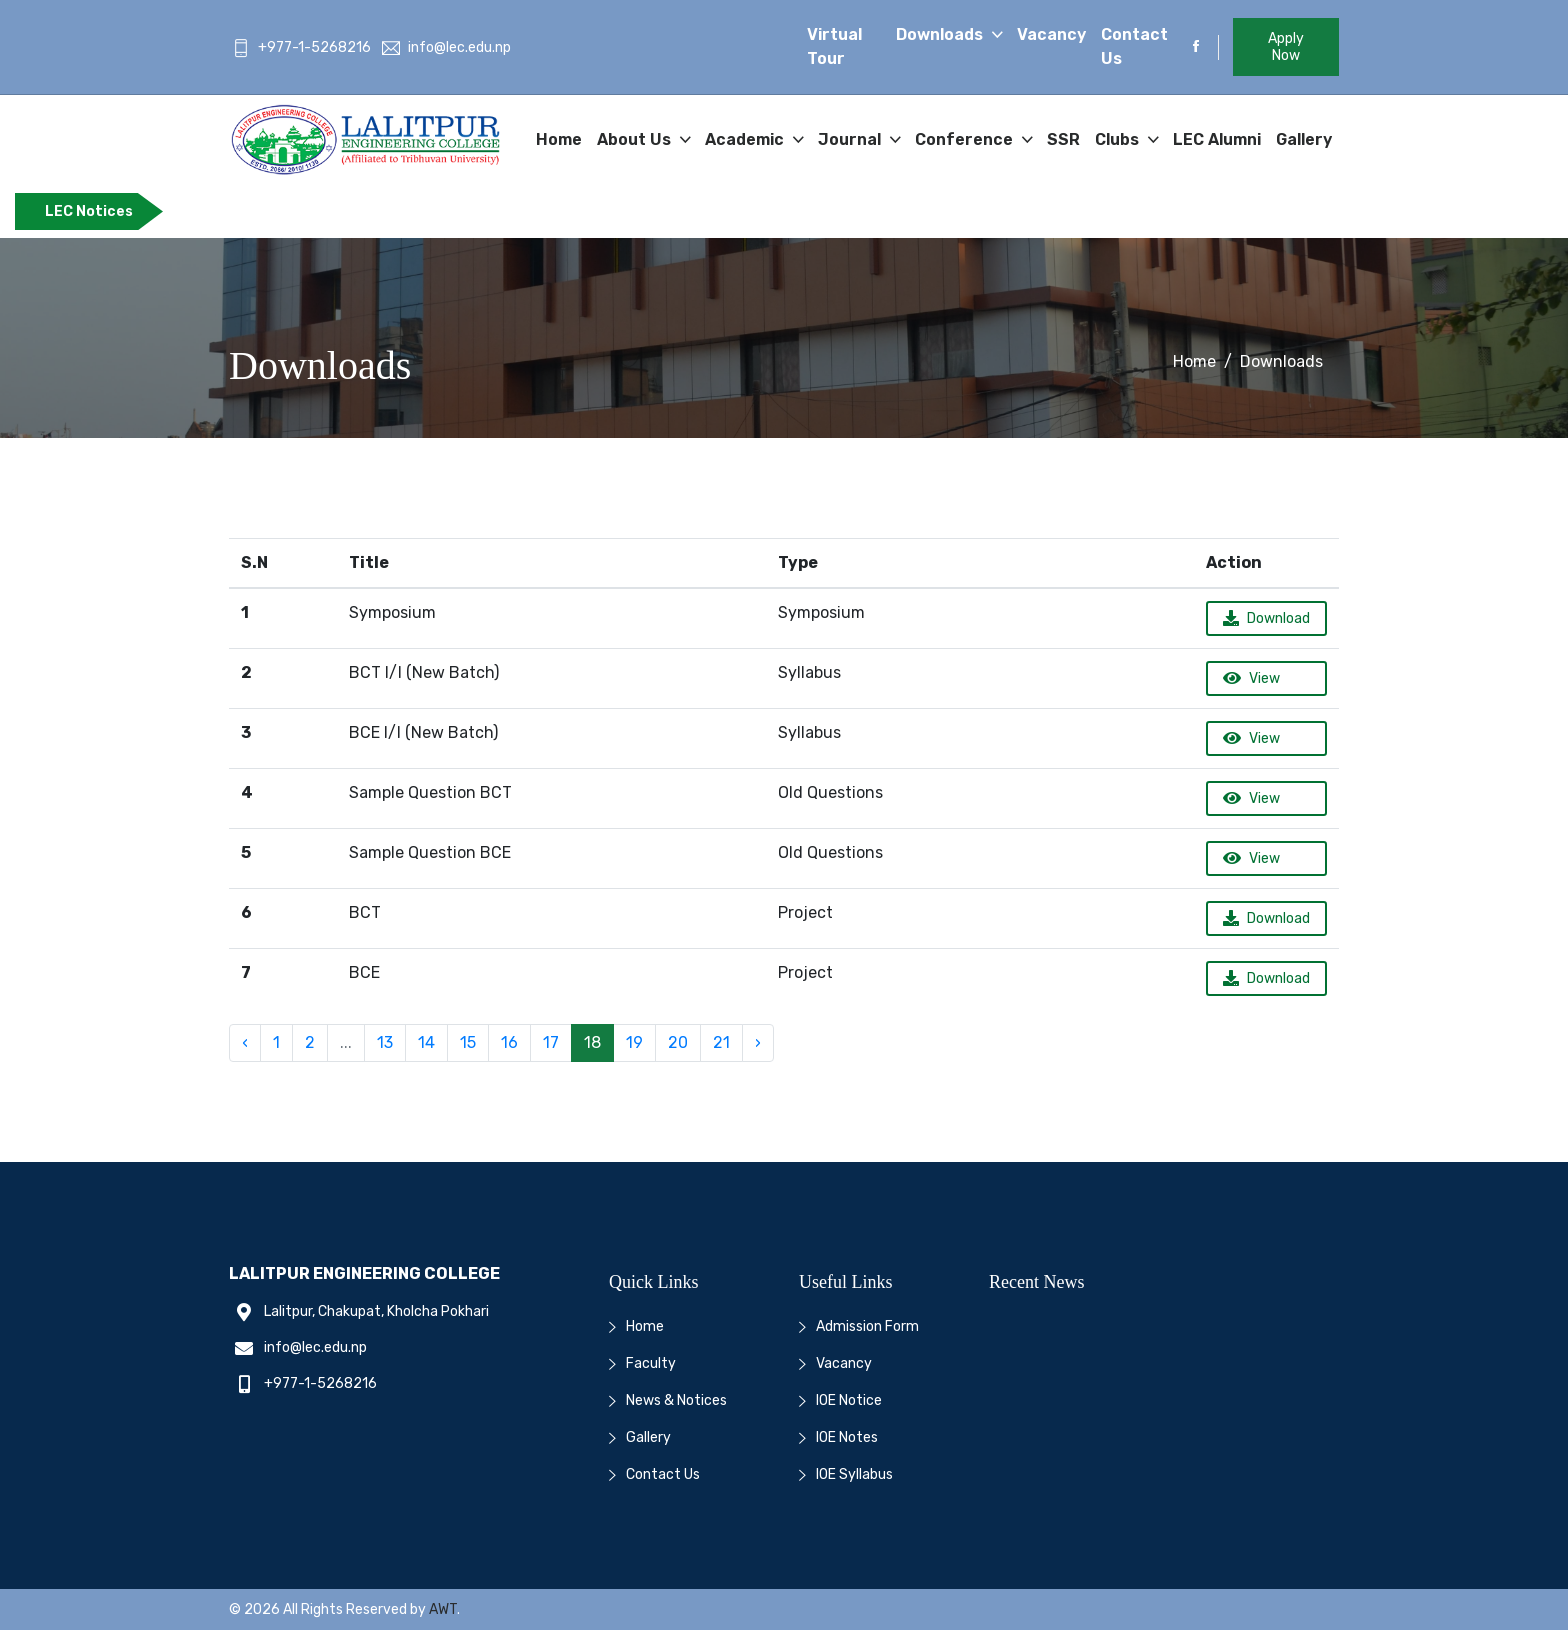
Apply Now (1286, 47)
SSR (1063, 139)
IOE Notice (849, 1400)
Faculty (651, 1363)
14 (426, 1042)
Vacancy (1051, 34)
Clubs (1119, 139)
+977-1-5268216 (301, 47)
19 (634, 1042)
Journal (851, 139)
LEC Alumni (1217, 139)
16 (509, 1042)
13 (385, 1042)
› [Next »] (758, 1042)
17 (551, 1042)
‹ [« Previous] (245, 1042)
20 (678, 1042)
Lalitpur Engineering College (364, 1273)
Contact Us (1134, 46)
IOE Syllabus (854, 1474)
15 (468, 1042)
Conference (966, 139)
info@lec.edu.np (446, 47)
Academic (746, 139)
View (1251, 678)
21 (721, 1042)
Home (559, 139)
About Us (636, 139)
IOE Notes (847, 1437)
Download (1266, 618)
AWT (443, 1609)
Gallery (1304, 139)
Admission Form (867, 1326)
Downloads (941, 34)
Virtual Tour (834, 46)
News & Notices (676, 1400)
